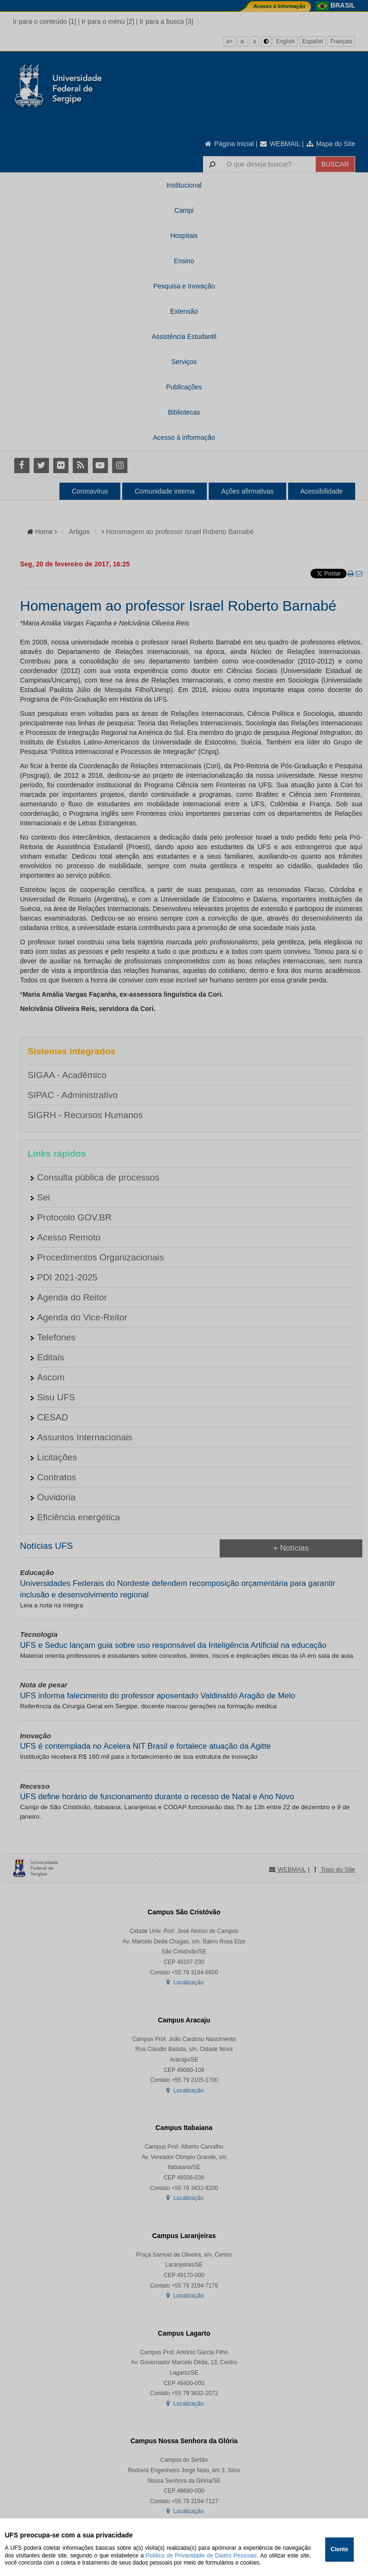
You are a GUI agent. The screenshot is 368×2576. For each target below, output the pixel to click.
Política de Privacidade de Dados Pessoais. (202, 2555)
